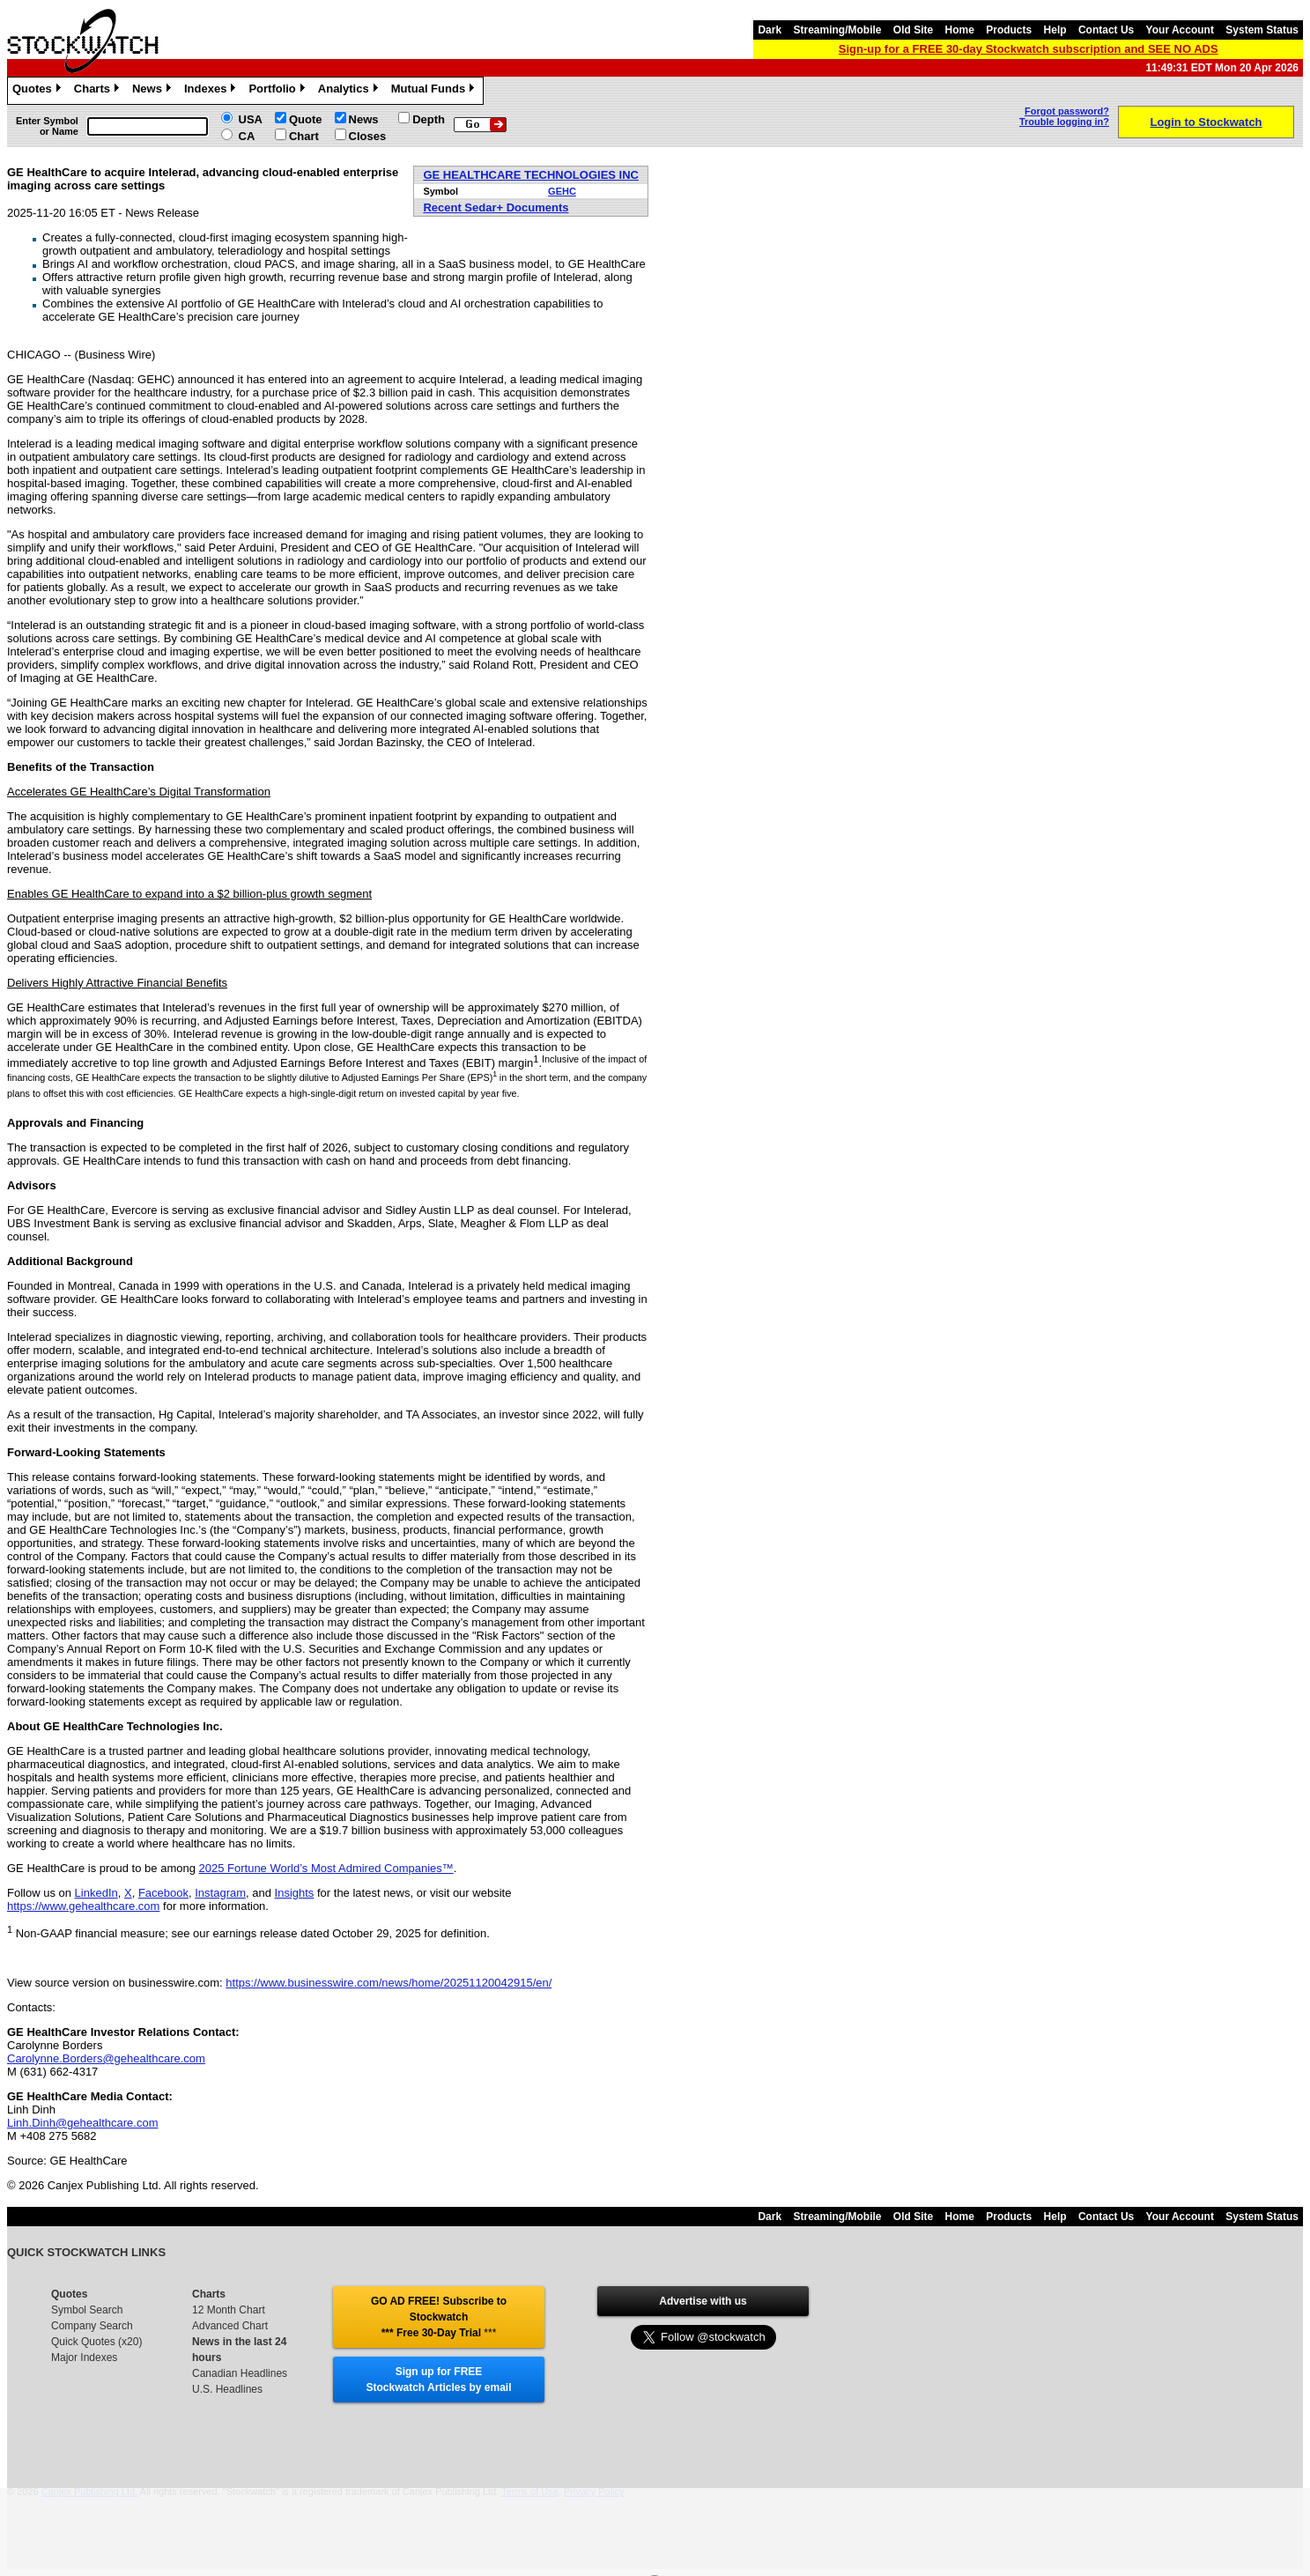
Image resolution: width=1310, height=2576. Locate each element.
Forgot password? (1067, 111)
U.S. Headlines (227, 2389)
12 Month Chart (228, 2310)
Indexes (212, 90)
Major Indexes (84, 2357)
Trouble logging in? (1064, 121)
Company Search (92, 2326)
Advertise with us (702, 2301)
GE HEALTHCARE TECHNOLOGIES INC (531, 174)
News (153, 90)
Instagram (220, 1892)
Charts (98, 90)
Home (959, 30)
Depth (428, 119)
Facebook (163, 1892)
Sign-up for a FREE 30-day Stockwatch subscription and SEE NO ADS (1028, 49)
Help (1055, 30)
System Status (1262, 30)
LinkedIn (96, 1892)
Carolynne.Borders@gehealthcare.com (106, 2058)
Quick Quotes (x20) (96, 2341)
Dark (769, 30)
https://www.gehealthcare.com (83, 1906)
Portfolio (278, 90)
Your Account (1180, 30)
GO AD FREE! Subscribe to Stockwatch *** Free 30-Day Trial (439, 2317)
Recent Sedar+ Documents (495, 207)
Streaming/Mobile (837, 30)
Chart (304, 136)
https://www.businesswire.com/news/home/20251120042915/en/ (388, 1982)
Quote (305, 119)
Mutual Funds (435, 90)
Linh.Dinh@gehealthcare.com (82, 2122)
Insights (295, 1892)
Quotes (38, 90)
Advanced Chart (230, 2326)
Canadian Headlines (239, 2373)
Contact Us (1106, 30)
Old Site (913, 30)
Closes (368, 136)
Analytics (350, 90)
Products (1009, 30)
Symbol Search (86, 2310)
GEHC (562, 191)
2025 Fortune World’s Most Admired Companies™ (326, 1868)
